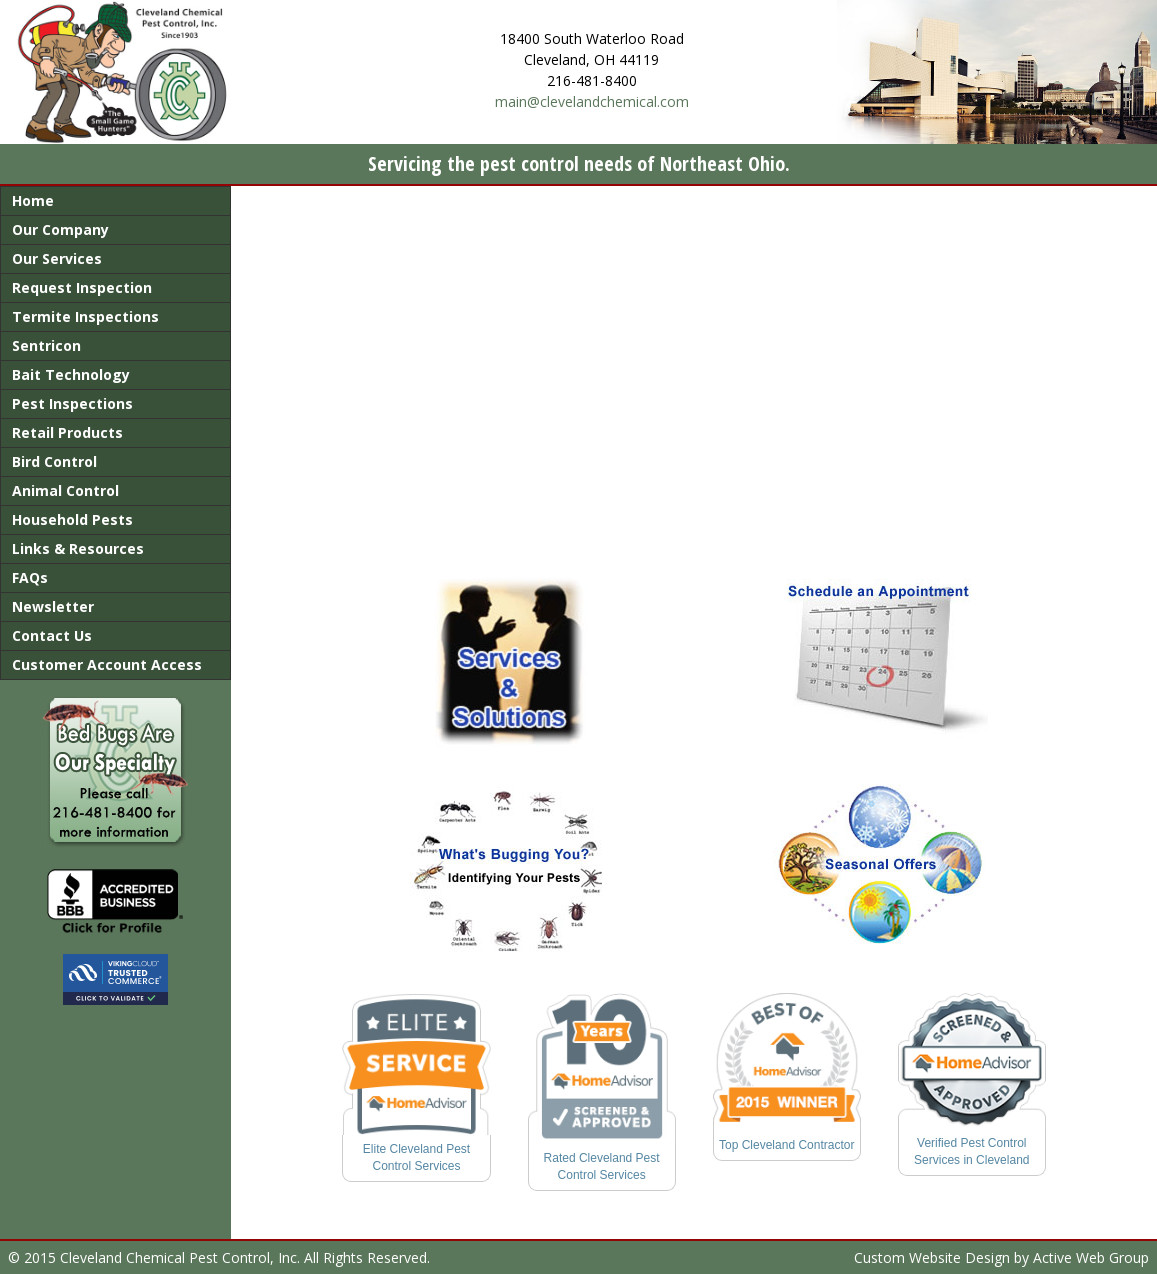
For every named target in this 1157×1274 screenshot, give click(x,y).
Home (33, 200)
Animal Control (65, 490)
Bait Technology (71, 374)
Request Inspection (82, 287)
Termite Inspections (85, 316)
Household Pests (72, 519)
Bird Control (54, 461)
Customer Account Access (107, 664)
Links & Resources (78, 548)
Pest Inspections (72, 403)
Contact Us (52, 635)
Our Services (57, 258)
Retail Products (67, 432)
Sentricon (46, 345)
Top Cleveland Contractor (786, 1145)
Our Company (60, 229)
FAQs (30, 577)
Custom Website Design (932, 1257)
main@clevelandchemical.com (592, 101)
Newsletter (53, 606)
